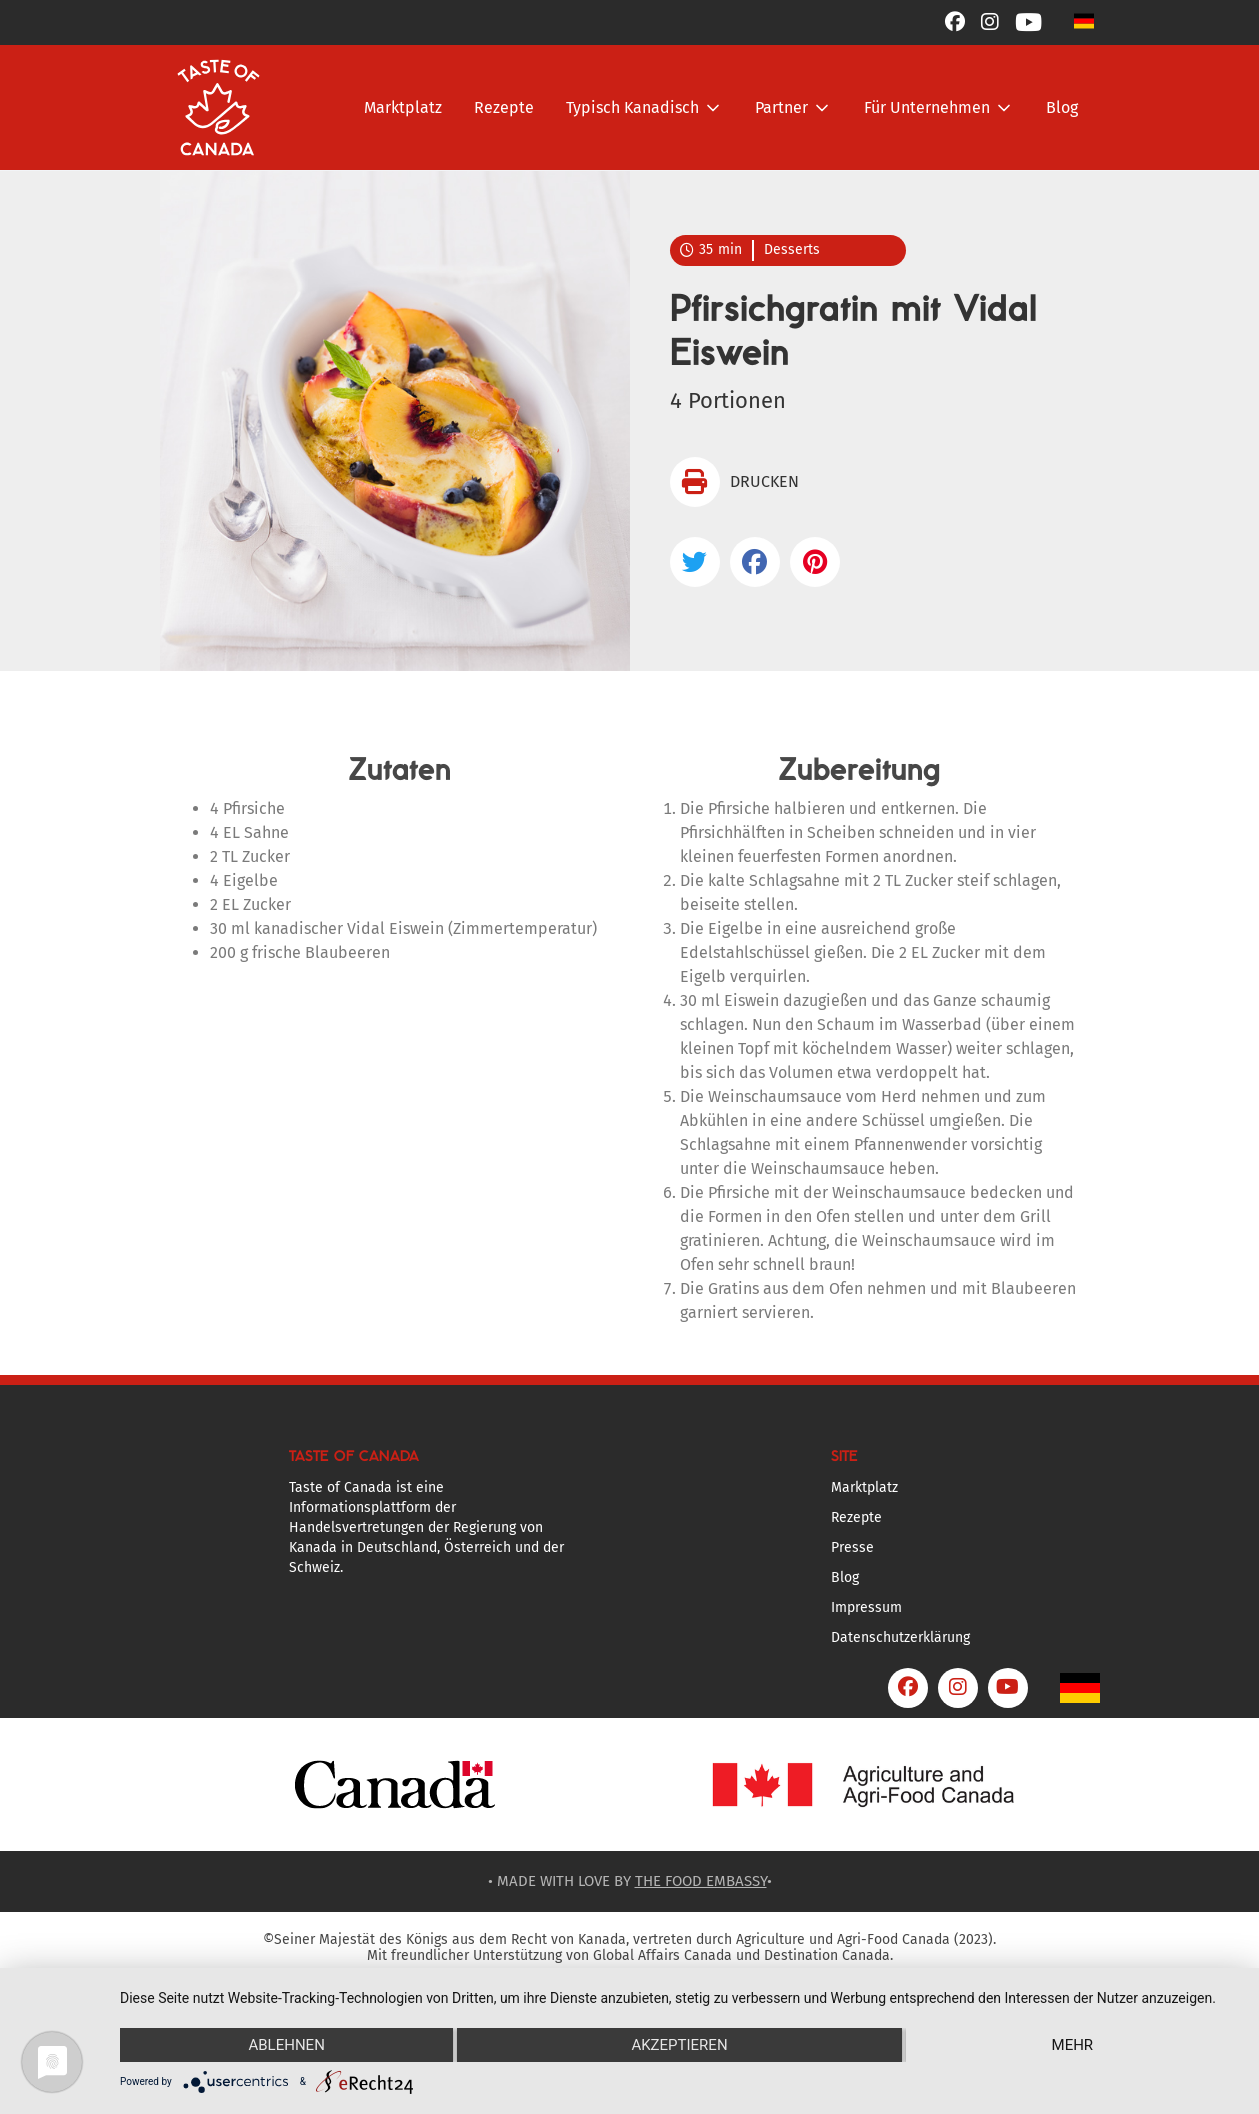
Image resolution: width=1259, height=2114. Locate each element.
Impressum (866, 1607)
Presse (852, 1547)
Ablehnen (286, 2045)
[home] (218, 107)
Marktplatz (403, 107)
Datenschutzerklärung (900, 1637)
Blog (1062, 107)
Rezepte (504, 107)
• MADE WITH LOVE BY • (630, 1881)
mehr (1073, 2045)
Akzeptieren (679, 2045)
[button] (1084, 20)
